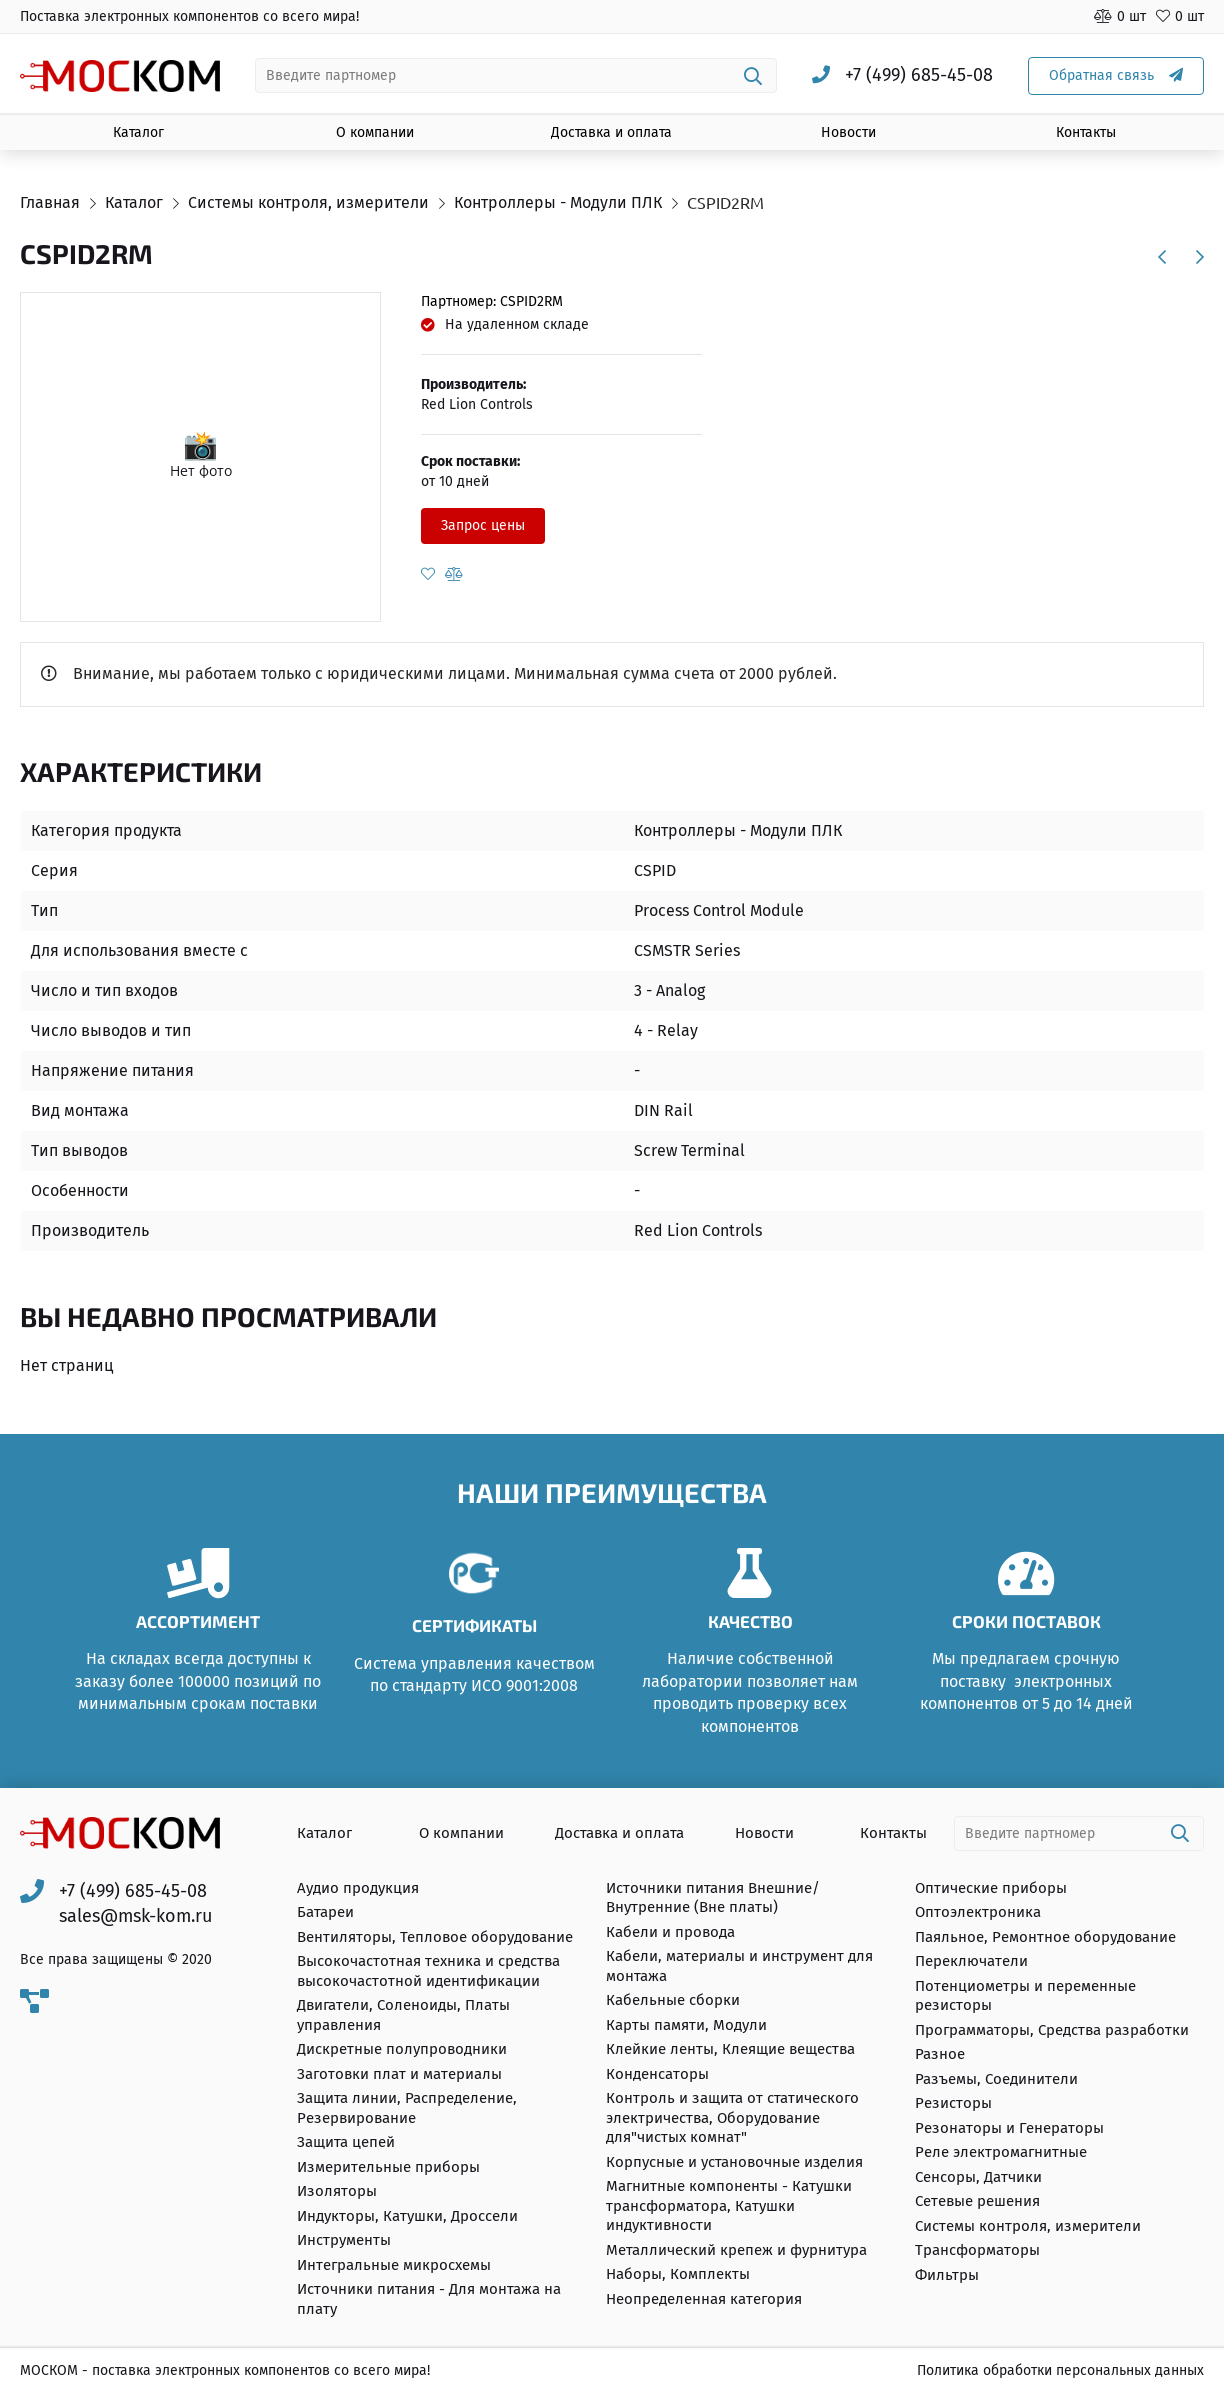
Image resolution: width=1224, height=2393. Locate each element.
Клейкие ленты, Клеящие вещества (730, 2049)
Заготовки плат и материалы (399, 2074)
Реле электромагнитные (1001, 2152)
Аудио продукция (358, 1888)
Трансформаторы (977, 2250)
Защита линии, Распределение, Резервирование (407, 2108)
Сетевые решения (977, 2201)
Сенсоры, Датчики (978, 2177)
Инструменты (344, 2240)
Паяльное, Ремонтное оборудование (1045, 1937)
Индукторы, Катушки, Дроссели (407, 2216)
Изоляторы (337, 2191)
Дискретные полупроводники (402, 2049)
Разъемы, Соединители (996, 2079)
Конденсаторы (657, 2074)
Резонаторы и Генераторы (1009, 2128)
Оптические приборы (991, 1888)
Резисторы (953, 2103)
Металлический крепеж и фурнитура (736, 2250)
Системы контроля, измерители (1028, 2226)
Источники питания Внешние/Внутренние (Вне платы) (713, 1898)
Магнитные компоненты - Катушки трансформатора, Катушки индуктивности (729, 2205)
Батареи (325, 1912)
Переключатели (971, 1961)
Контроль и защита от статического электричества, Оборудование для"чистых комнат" (732, 2117)
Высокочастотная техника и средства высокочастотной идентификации (428, 1971)
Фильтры (947, 2275)
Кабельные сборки (673, 2000)
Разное (940, 2054)
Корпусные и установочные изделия (734, 2162)
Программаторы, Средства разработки (1052, 2030)
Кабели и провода (670, 1932)
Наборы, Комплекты (678, 2274)
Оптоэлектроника (978, 1912)
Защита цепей (346, 2142)
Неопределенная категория (704, 2299)
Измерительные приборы (388, 2167)
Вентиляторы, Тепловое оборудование (435, 1937)
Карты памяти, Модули (686, 2025)
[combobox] (516, 75)
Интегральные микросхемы (394, 2265)
